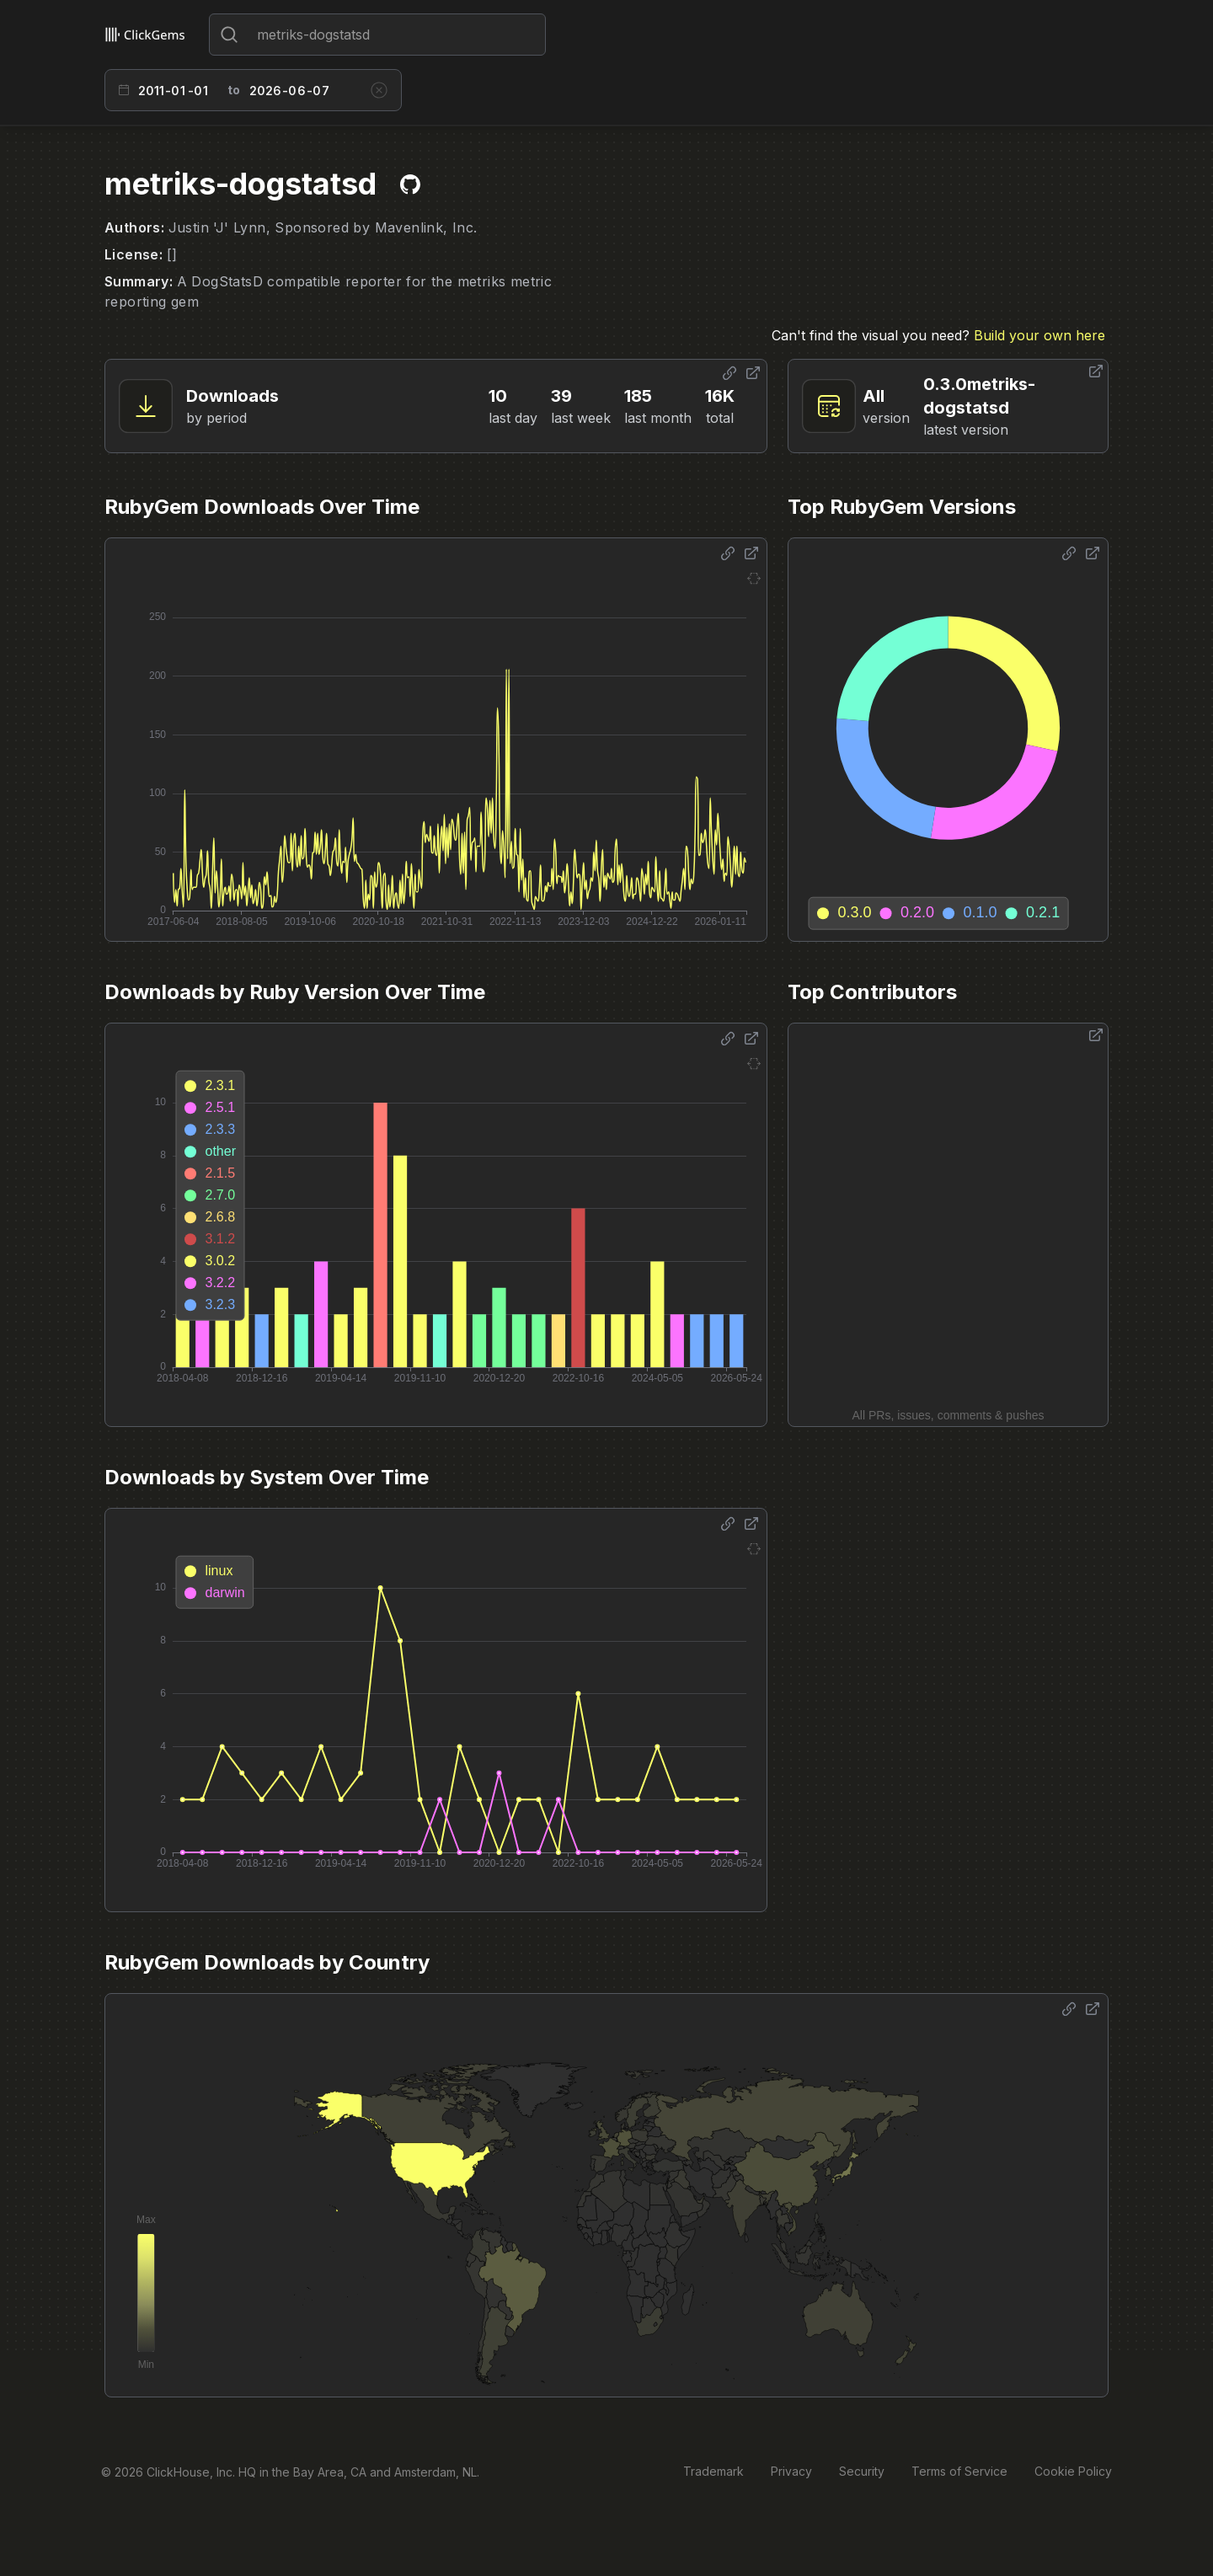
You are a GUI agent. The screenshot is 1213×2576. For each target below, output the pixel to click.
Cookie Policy (1073, 2471)
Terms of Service (959, 2471)
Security (861, 2471)
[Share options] (729, 373)
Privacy (791, 2471)
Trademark (713, 2471)
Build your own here (1039, 335)
